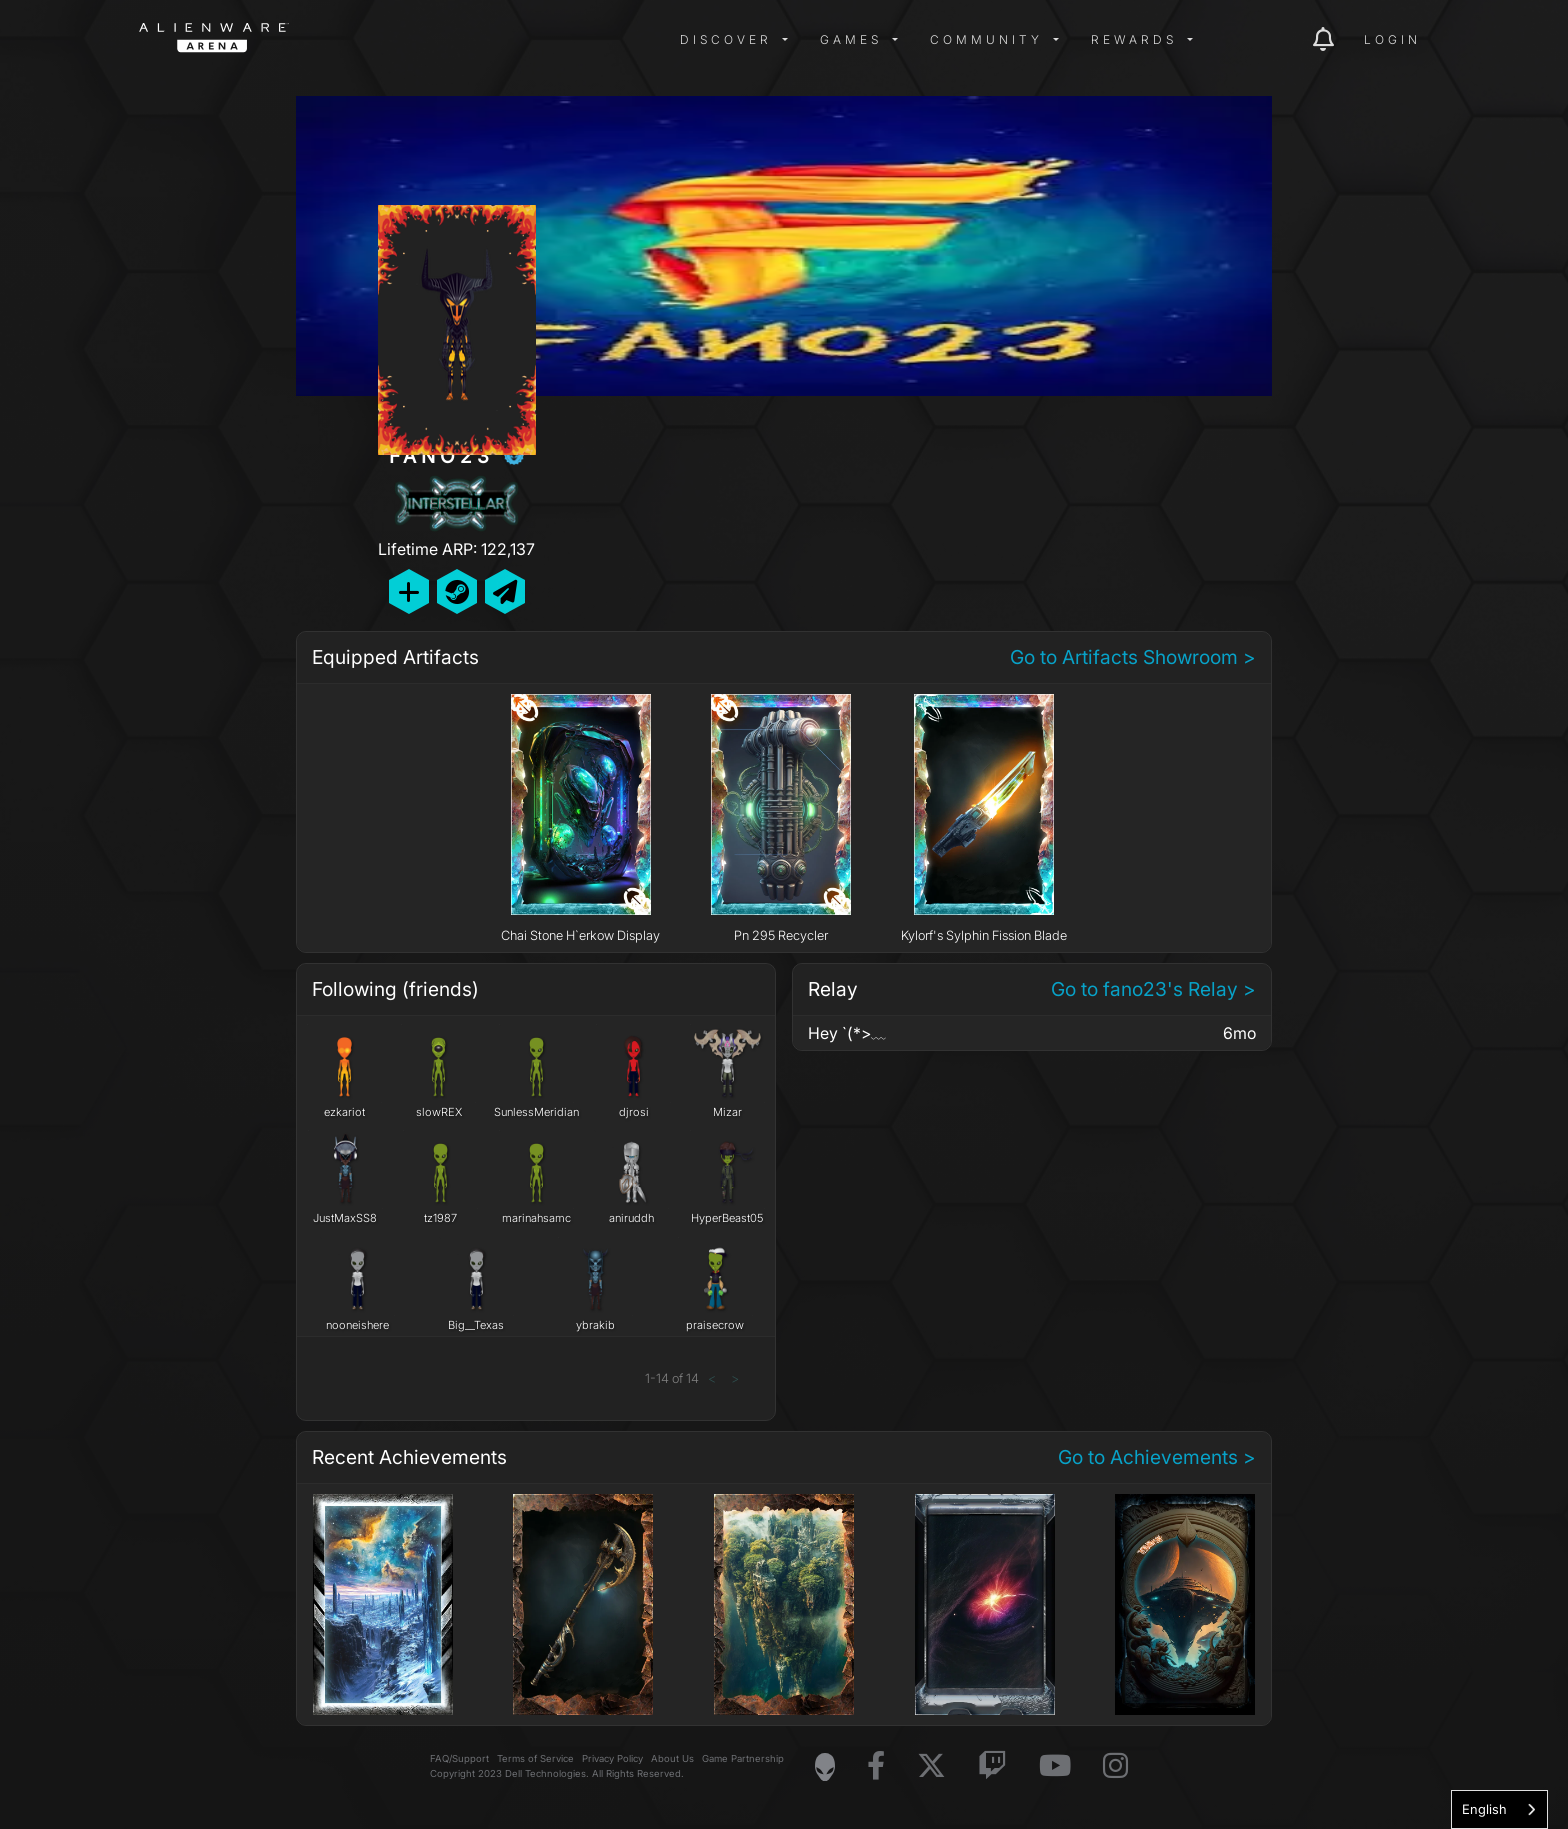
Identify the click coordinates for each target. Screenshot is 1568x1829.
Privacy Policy (612, 1758)
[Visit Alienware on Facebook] (876, 1766)
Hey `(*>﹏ (847, 1033)
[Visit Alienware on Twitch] (992, 1766)
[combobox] (1499, 1809)
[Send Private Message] (505, 591)
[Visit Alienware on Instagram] (1115, 1766)
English (1484, 1809)
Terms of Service (535, 1758)
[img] (459, 40)
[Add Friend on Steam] (457, 591)
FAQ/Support (459, 1758)
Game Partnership (743, 1758)
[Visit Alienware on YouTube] (1055, 1766)
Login (1392, 39)
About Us (672, 1758)
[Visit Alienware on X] (931, 1766)
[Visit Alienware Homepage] (825, 1767)
